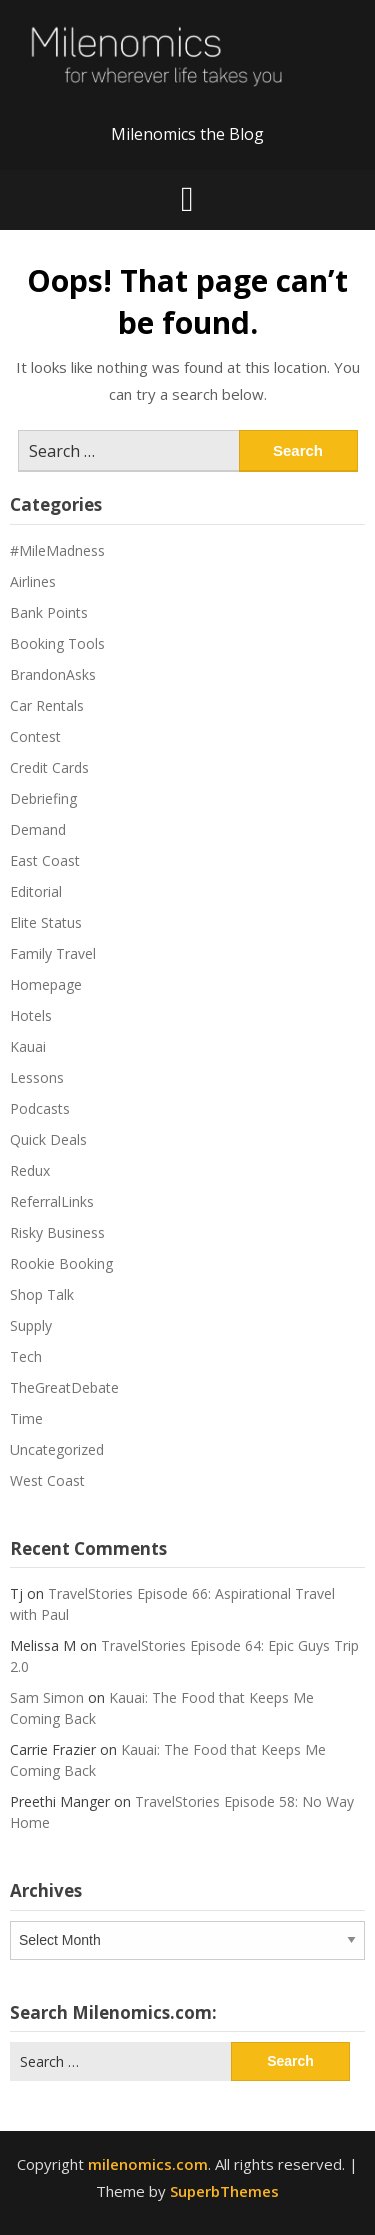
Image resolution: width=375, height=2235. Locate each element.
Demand (38, 829)
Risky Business (57, 1232)
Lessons (37, 1077)
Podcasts (40, 1108)
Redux (30, 1170)
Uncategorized (57, 1449)
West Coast (47, 1480)
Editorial (36, 891)
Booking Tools (57, 643)
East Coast (45, 860)
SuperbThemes (224, 2191)
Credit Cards (49, 767)
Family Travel (53, 953)
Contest (35, 736)
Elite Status (46, 922)
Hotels (31, 1015)
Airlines (33, 581)
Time (26, 1418)
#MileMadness (57, 550)
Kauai (28, 1046)
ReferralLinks (52, 1201)
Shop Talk (42, 1294)
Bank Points (49, 612)
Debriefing (43, 798)
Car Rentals (47, 705)
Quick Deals (48, 1139)
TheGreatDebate (64, 1387)
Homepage (46, 984)
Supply (31, 1325)
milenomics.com (148, 2164)
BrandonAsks (53, 674)
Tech (26, 1356)
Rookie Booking (61, 1263)
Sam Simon (47, 1697)
